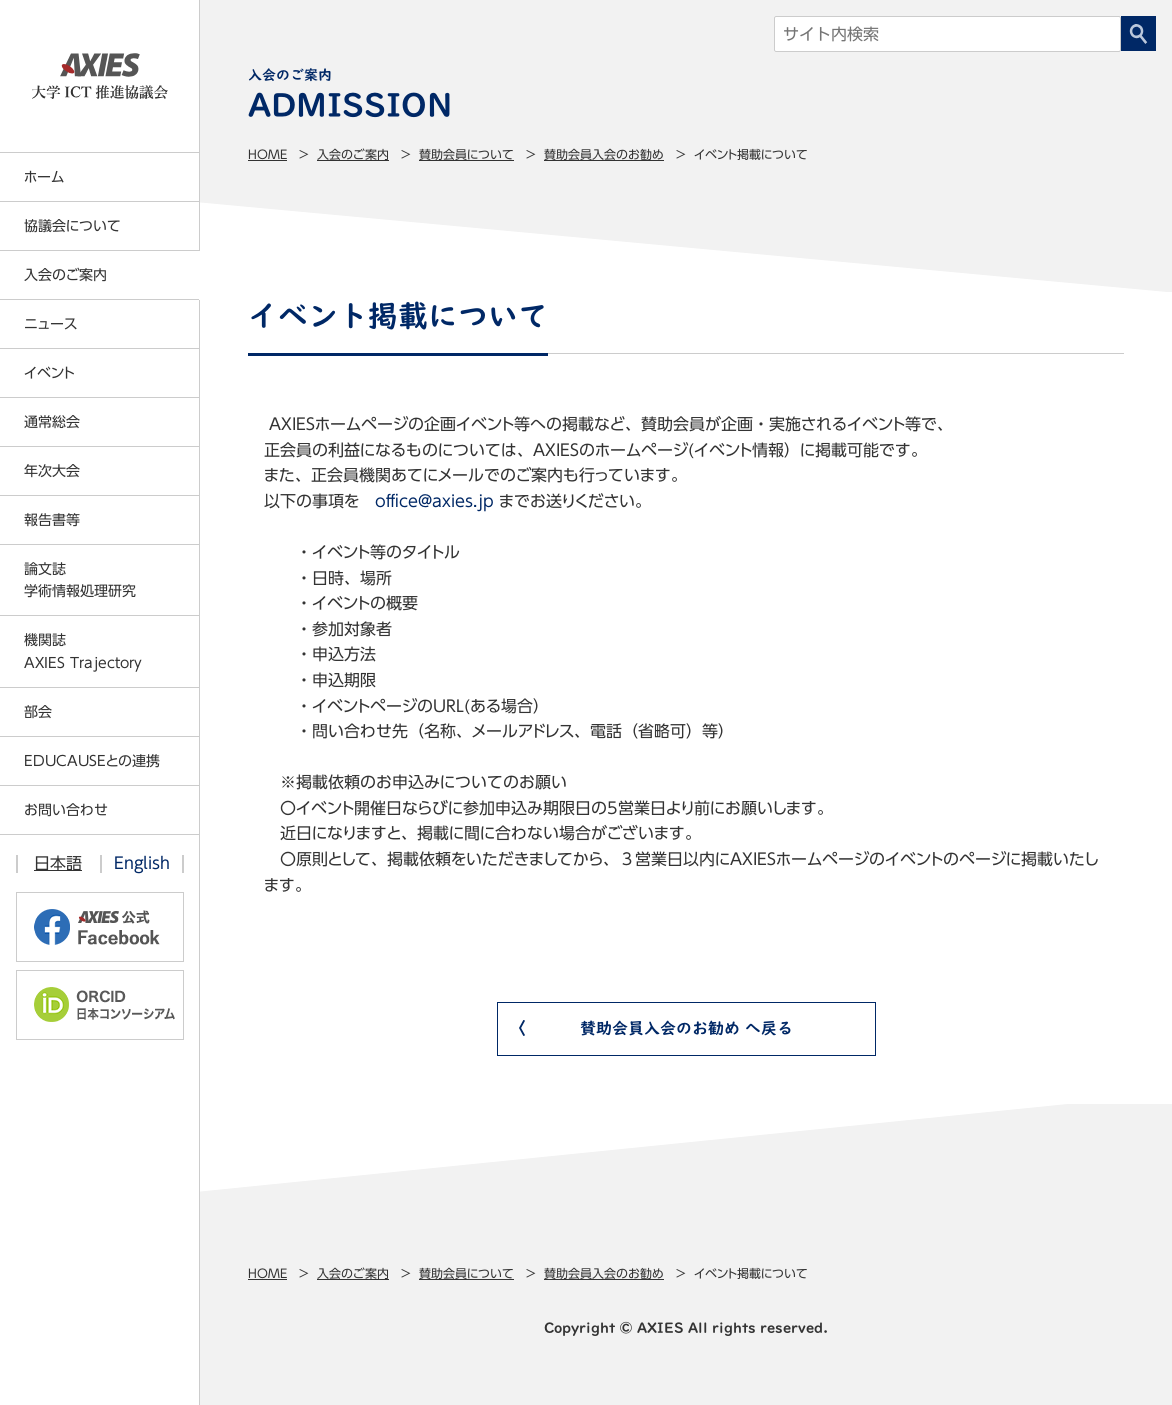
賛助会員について (466, 154)
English (142, 863)
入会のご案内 (353, 154)
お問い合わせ (66, 810)
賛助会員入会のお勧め (604, 154)
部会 (38, 712)
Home (267, 154)
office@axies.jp (434, 501)
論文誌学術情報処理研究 (80, 580)
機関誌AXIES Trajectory (83, 651)
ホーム (44, 177)
